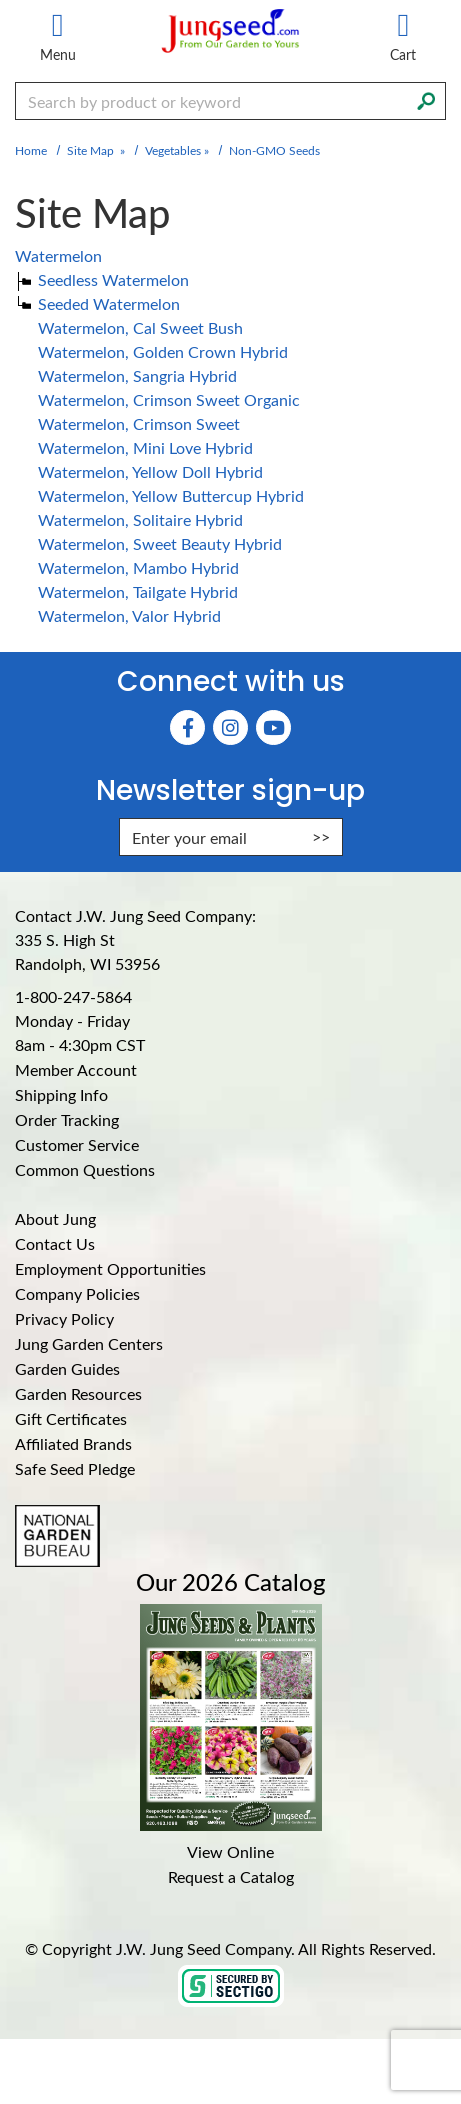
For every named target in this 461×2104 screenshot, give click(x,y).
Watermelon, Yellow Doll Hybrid (150, 471)
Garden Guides (67, 1368)
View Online (230, 1851)
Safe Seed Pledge (75, 1468)
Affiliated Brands (73, 1443)
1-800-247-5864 (73, 996)
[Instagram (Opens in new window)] (230, 727)
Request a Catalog (231, 1876)
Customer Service (77, 1144)
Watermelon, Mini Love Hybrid (145, 447)
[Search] (426, 99)
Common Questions (85, 1169)
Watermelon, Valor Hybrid (129, 615)
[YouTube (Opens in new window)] (273, 727)
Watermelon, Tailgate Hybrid (138, 591)
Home (31, 150)
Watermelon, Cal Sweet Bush (140, 327)
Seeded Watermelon (109, 303)
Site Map (90, 150)
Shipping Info (61, 1094)
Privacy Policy (64, 1318)
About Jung (55, 1218)
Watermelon (58, 255)
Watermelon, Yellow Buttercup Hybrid (171, 495)
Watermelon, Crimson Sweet (139, 423)
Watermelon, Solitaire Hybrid (140, 519)
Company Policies (77, 1293)
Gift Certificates (71, 1418)
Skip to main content (0, 0)
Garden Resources (78, 1393)
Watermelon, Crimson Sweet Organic (169, 399)
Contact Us (55, 1243)
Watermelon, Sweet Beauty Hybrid (160, 543)
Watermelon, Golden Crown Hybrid (163, 351)
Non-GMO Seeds (274, 150)
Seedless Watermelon (113, 279)
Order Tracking (67, 1119)
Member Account (76, 1069)
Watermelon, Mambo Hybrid (138, 567)
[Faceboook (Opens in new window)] (187, 727)
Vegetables (173, 150)
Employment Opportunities (110, 1268)
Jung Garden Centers (89, 1343)
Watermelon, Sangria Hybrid (137, 375)
